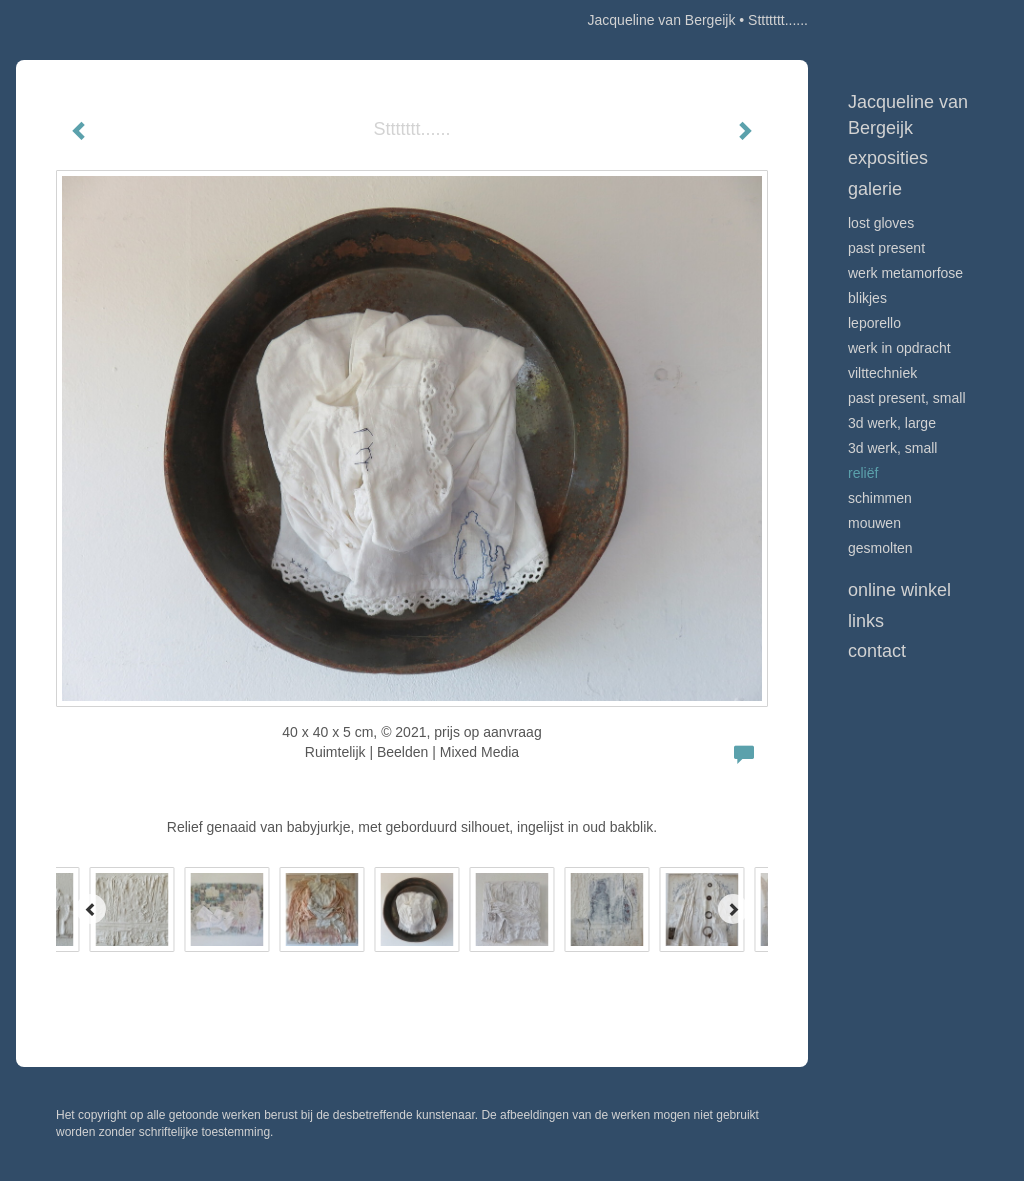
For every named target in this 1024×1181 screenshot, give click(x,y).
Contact (877, 651)
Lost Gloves (881, 223)
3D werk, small (892, 448)
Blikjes (867, 298)
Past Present (886, 248)
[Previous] (91, 909)
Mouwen (874, 523)
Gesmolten (880, 548)
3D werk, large (892, 423)
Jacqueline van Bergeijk (662, 20)
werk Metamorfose (905, 273)
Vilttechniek (882, 373)
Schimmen (880, 498)
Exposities (888, 158)
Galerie (875, 189)
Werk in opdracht (899, 348)
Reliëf (863, 473)
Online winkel (899, 590)
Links (866, 621)
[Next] (733, 909)
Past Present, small (907, 398)
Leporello (874, 323)
